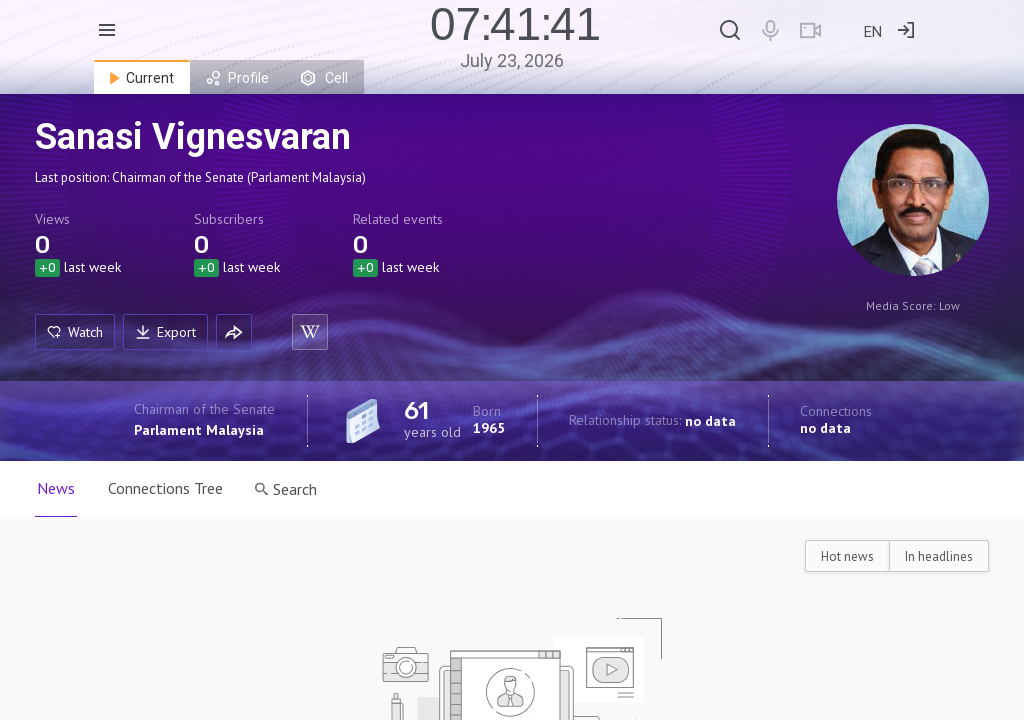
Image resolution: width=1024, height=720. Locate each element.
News (56, 488)
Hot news (847, 556)
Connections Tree (168, 488)
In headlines (939, 556)
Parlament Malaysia (199, 430)
